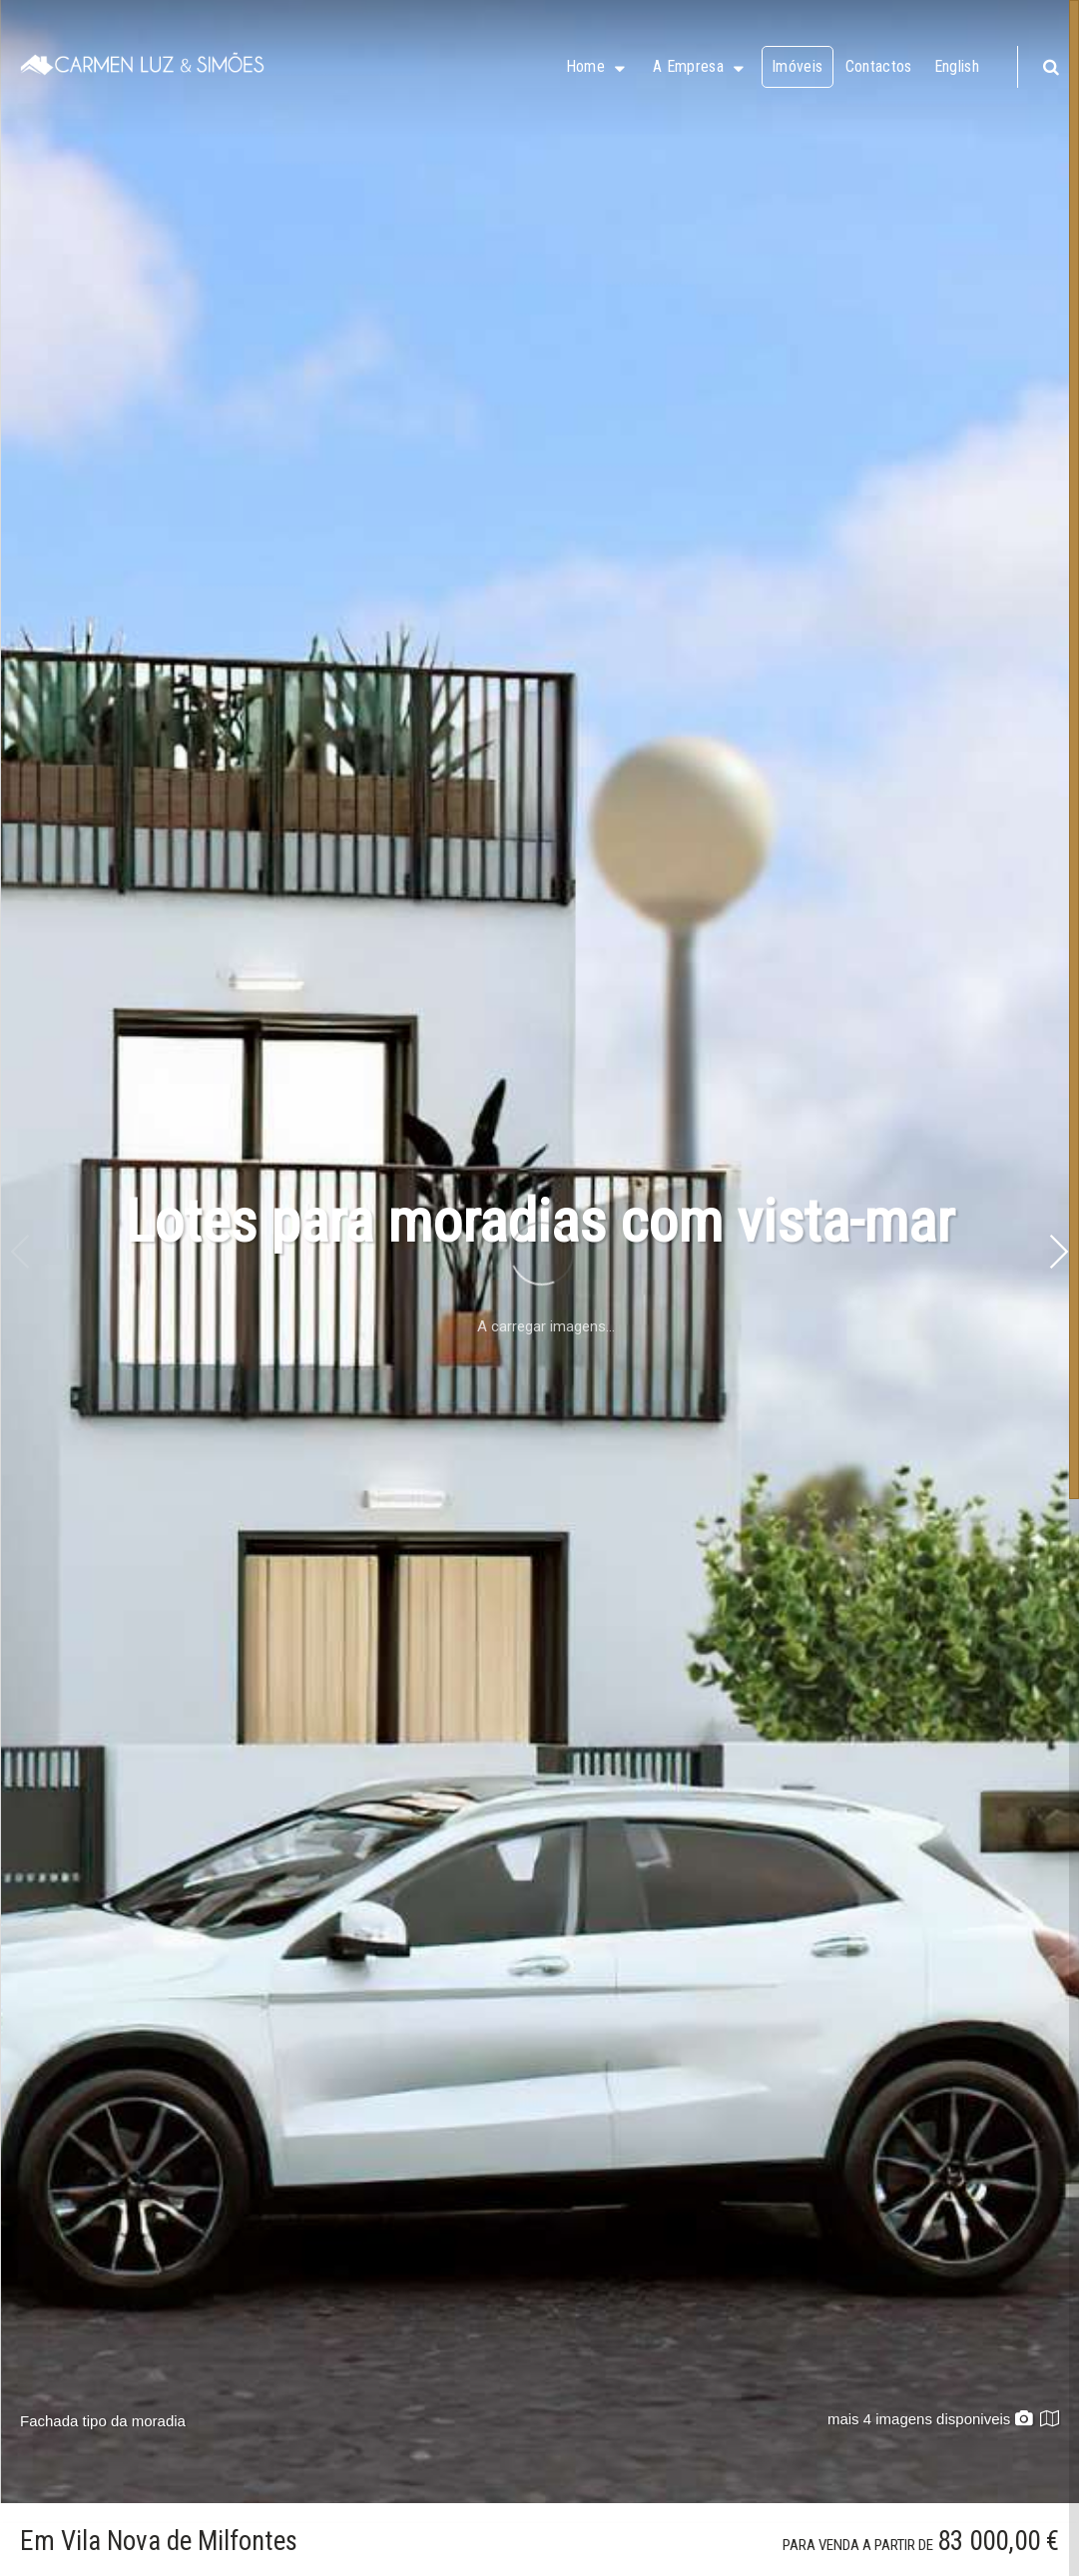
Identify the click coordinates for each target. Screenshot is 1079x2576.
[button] (1058, 1252)
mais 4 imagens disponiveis (930, 2418)
